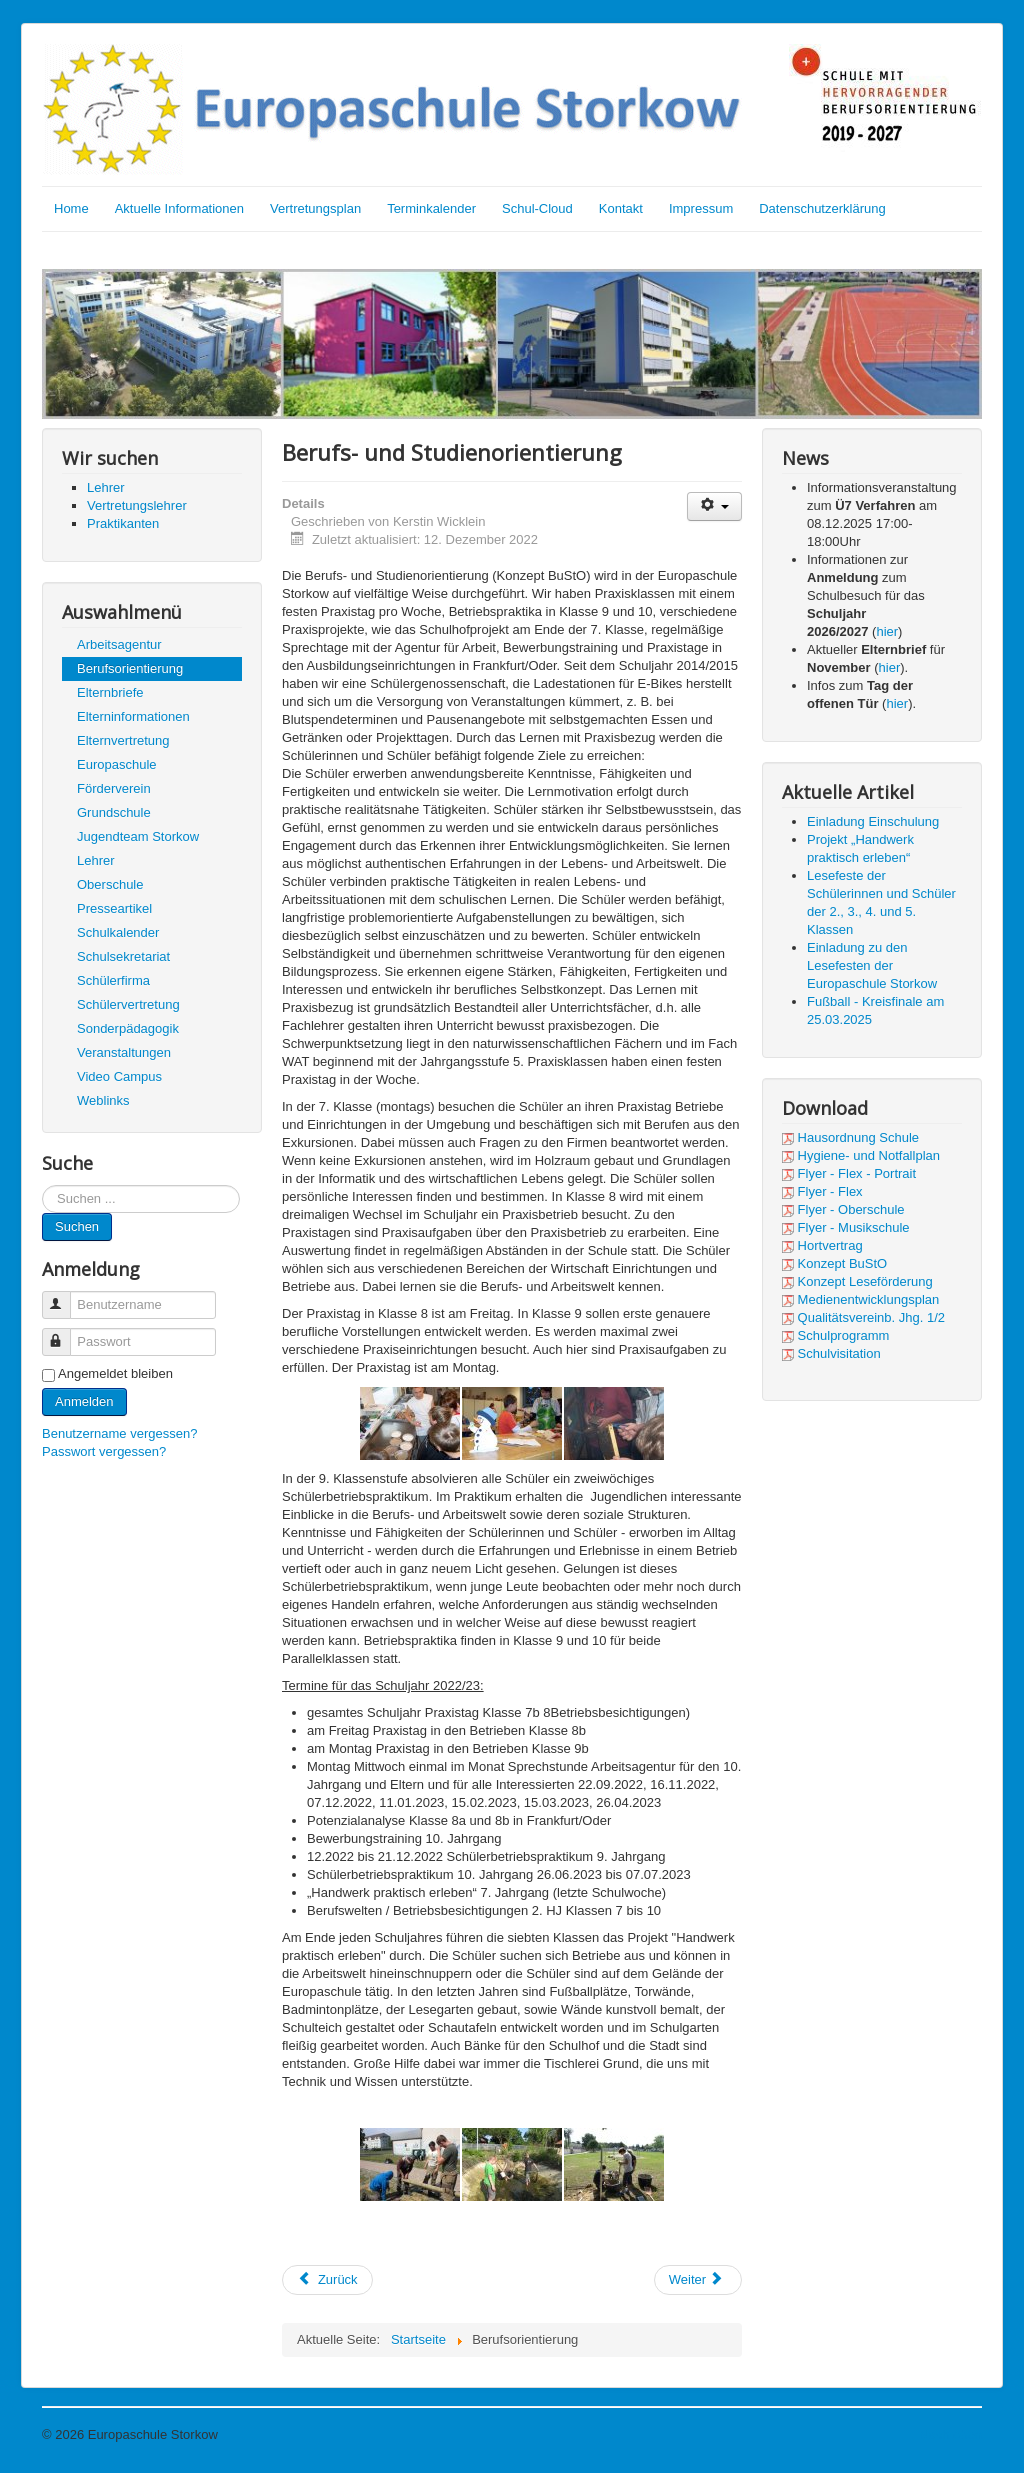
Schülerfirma (113, 980)
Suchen (77, 1226)
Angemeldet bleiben (115, 1373)
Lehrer (106, 487)
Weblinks (103, 1100)
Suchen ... (42, 1185)
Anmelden (84, 1401)
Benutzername (65, 1296)
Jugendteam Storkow (138, 836)
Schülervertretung (128, 1004)
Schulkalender (118, 932)
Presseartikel (114, 908)
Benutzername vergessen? (119, 1433)
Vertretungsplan (315, 208)
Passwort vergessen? (104, 1451)
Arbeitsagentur (119, 644)
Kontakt (621, 208)
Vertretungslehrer (137, 505)
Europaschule (117, 764)
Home (71, 208)
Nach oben (950, 2434)
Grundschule (114, 812)
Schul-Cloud (537, 208)
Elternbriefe (110, 692)
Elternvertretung (123, 740)
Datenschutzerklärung (822, 208)
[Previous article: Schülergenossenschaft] (327, 2280)
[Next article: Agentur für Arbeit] (698, 2280)
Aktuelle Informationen (179, 208)
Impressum (701, 208)
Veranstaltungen (124, 1052)
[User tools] (714, 506)
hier (887, 631)
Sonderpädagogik (128, 1028)
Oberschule (110, 884)
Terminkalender (431, 208)
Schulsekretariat (123, 956)
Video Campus (119, 1076)
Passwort (65, 1333)
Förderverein (114, 788)
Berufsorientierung (130, 668)
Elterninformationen (133, 716)
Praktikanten (123, 523)
